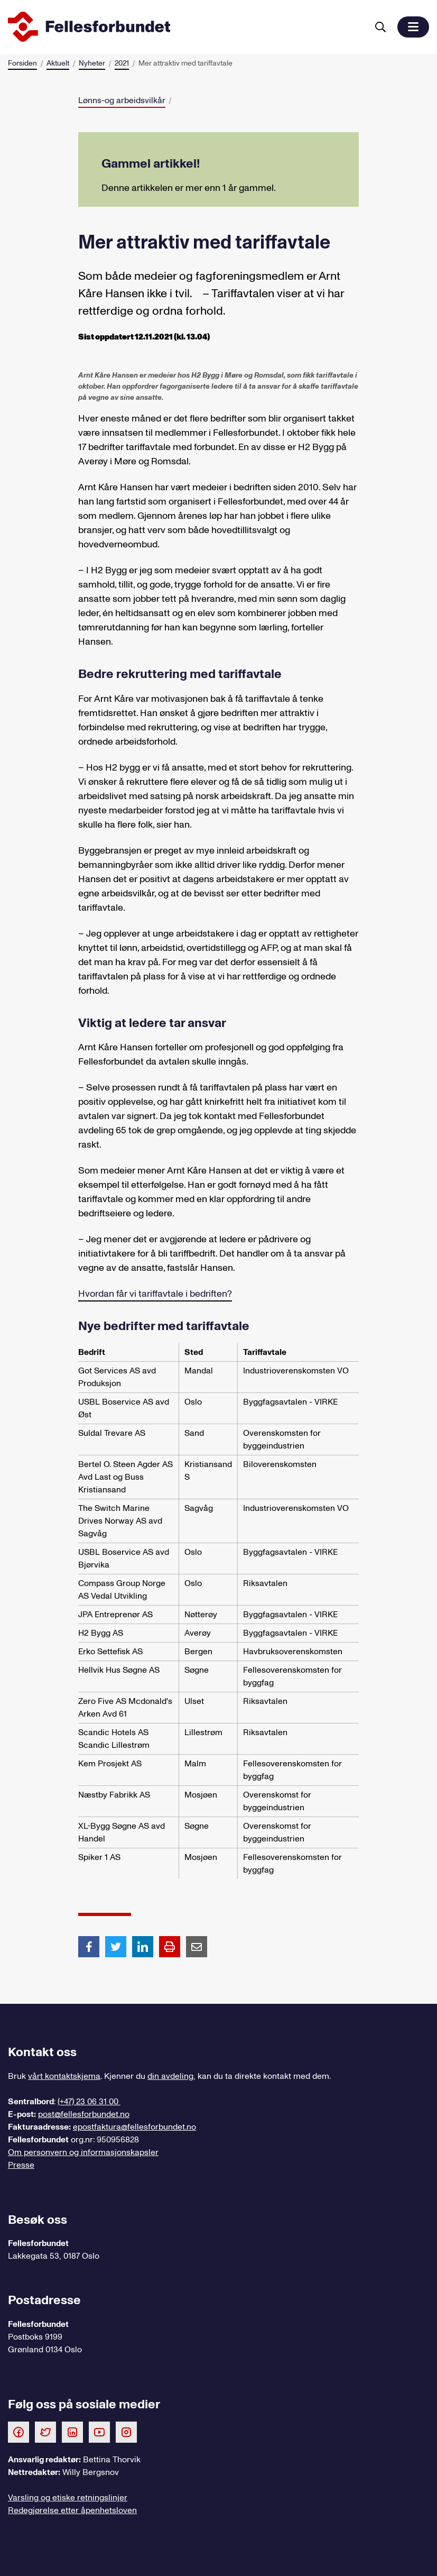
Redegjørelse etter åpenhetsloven (72, 2510)
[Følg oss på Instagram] (126, 2431)
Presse (21, 2165)
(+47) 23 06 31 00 (89, 2101)
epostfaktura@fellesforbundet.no (134, 2127)
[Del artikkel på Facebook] (88, 1946)
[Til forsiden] (186, 27)
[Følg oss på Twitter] (45, 2431)
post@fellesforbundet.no (83, 2114)
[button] (413, 27)
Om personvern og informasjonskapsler (83, 2152)
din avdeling (170, 2076)
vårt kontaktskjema (64, 2076)
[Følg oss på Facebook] (18, 2431)
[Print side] (169, 1946)
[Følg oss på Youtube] (99, 2431)
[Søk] (380, 27)
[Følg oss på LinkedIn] (72, 2431)
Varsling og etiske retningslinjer (67, 2498)
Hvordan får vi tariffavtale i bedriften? (155, 1293)
